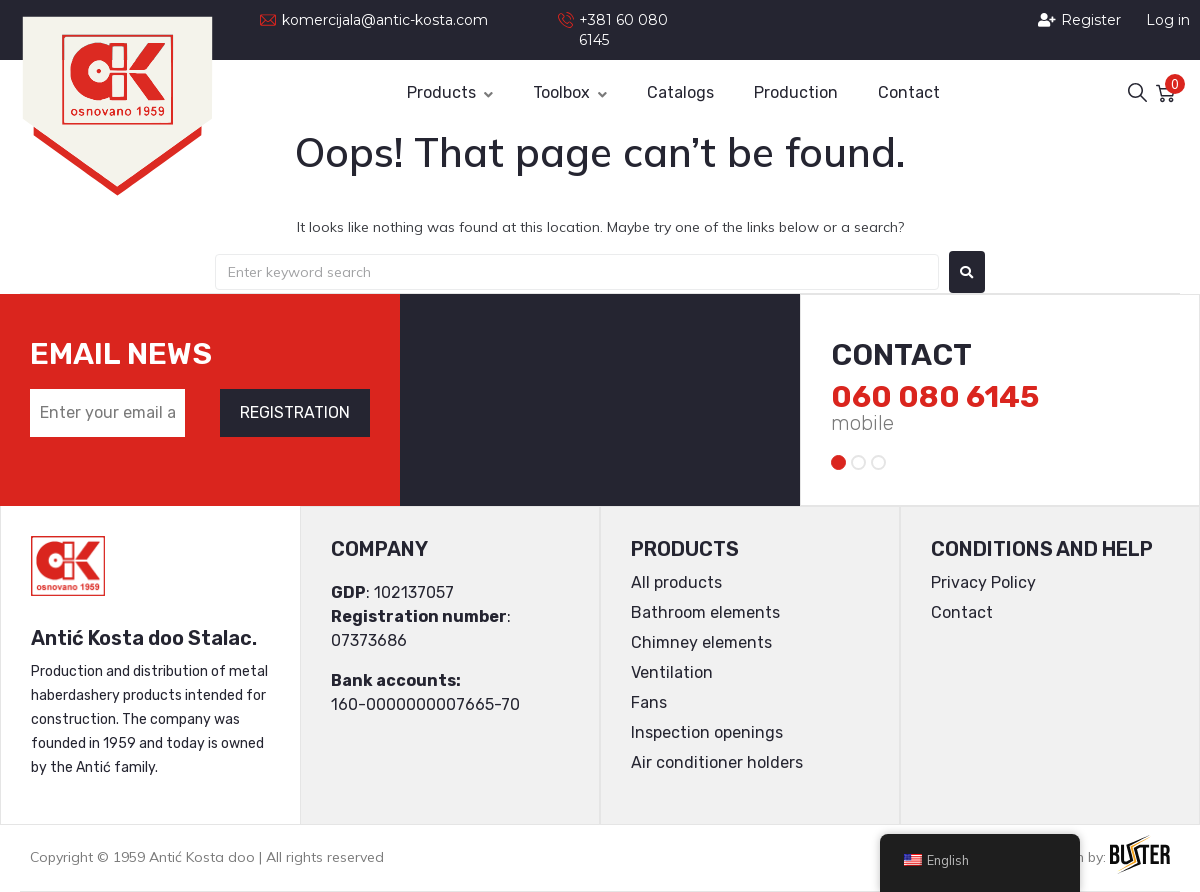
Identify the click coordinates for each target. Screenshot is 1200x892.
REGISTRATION (295, 412)
